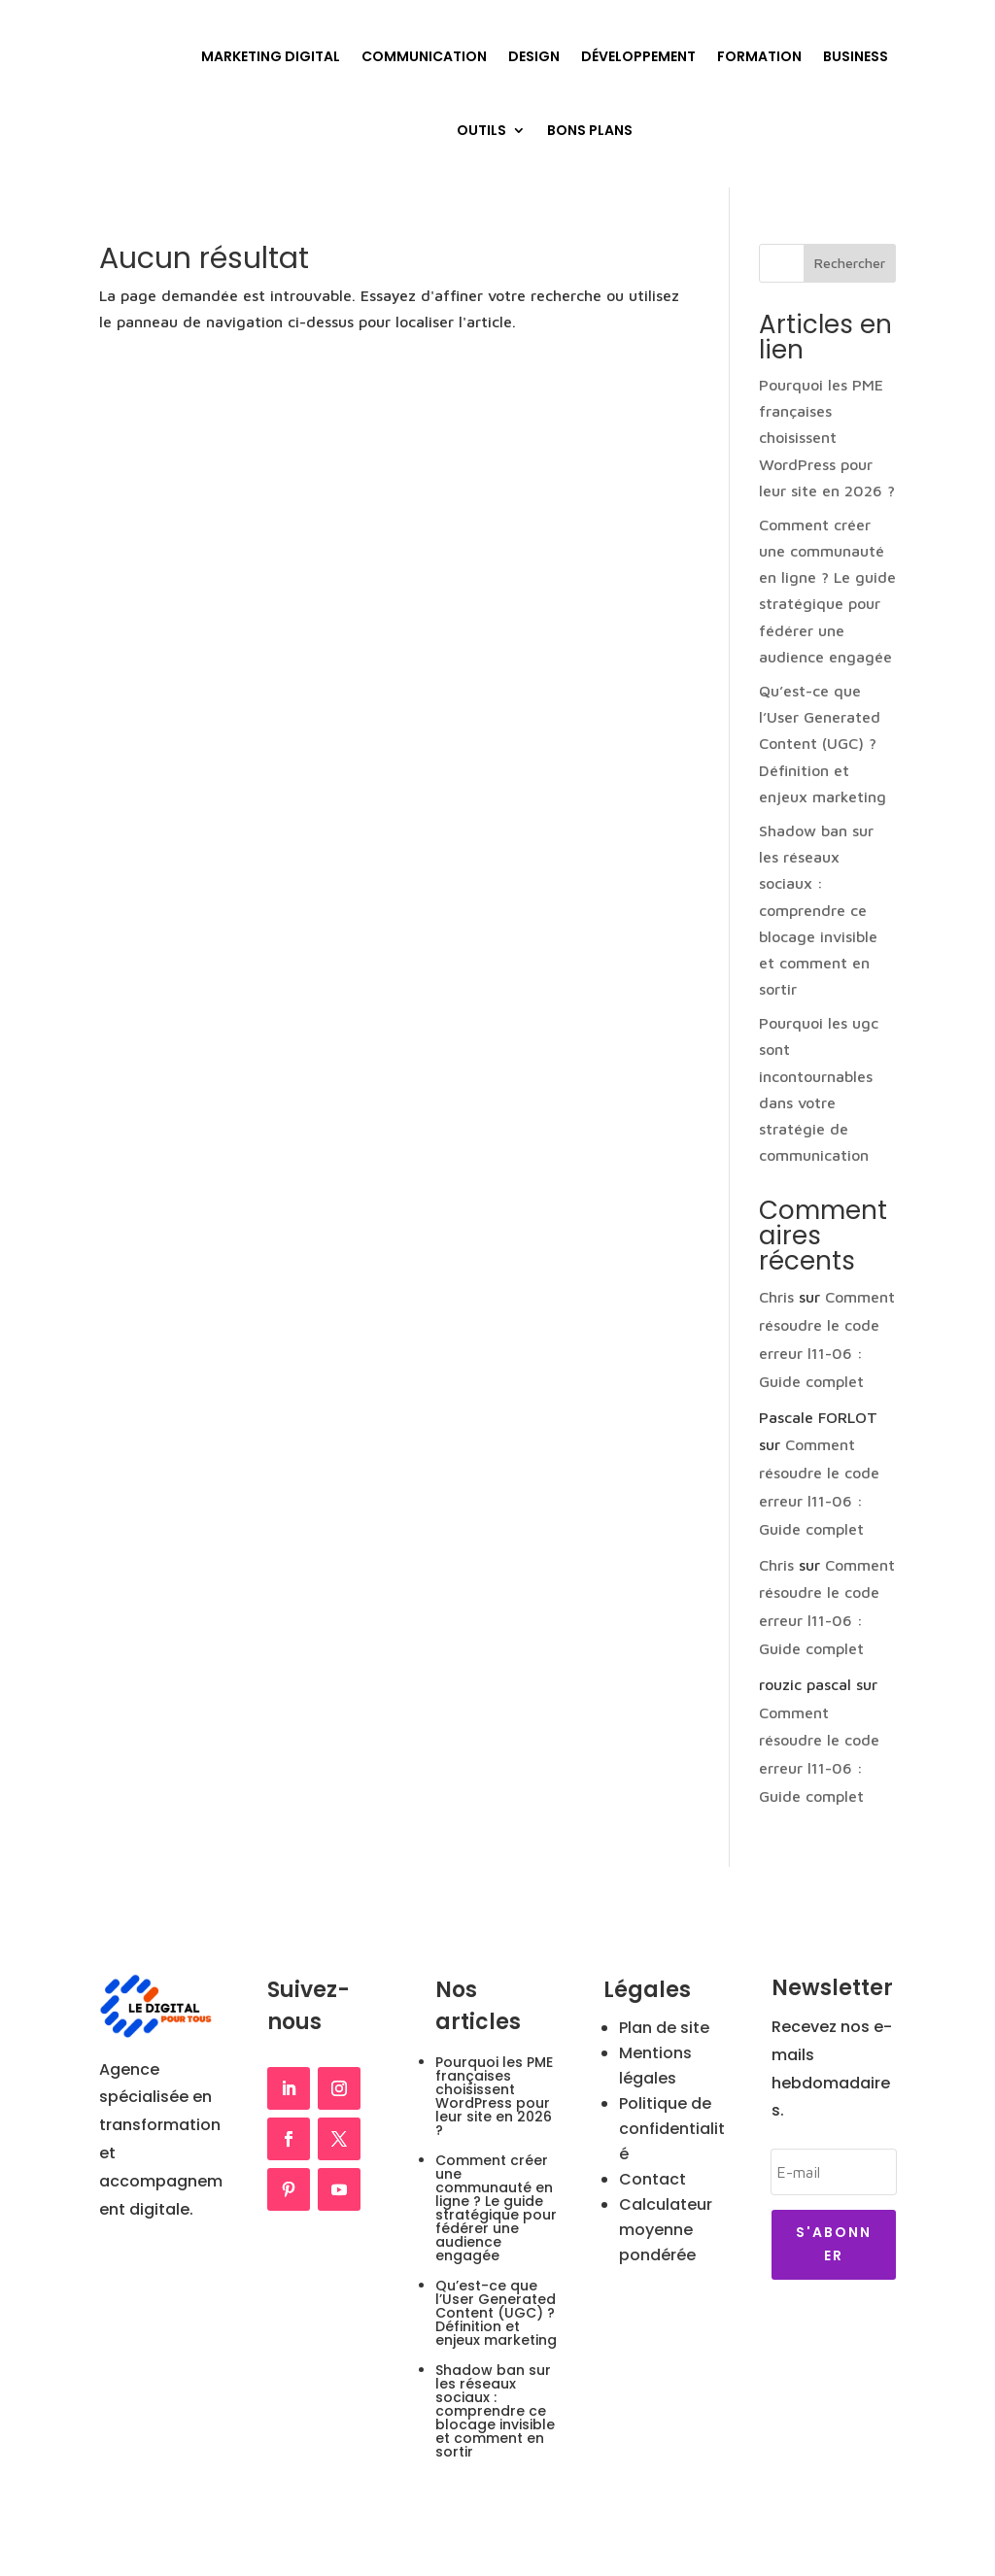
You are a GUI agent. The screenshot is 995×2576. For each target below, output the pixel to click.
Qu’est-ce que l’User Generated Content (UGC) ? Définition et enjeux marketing (822, 743)
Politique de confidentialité (672, 2128)
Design (534, 56)
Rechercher (849, 262)
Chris (776, 1296)
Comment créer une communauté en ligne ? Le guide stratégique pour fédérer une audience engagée (496, 2208)
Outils (481, 130)
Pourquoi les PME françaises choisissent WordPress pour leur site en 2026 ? (827, 437)
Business (855, 56)
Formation (759, 56)
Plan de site (664, 2028)
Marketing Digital (270, 56)
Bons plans (590, 130)
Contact (652, 2179)
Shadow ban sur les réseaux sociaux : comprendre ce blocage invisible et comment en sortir (818, 910)
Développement (638, 56)
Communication (424, 56)
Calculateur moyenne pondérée (665, 2229)
